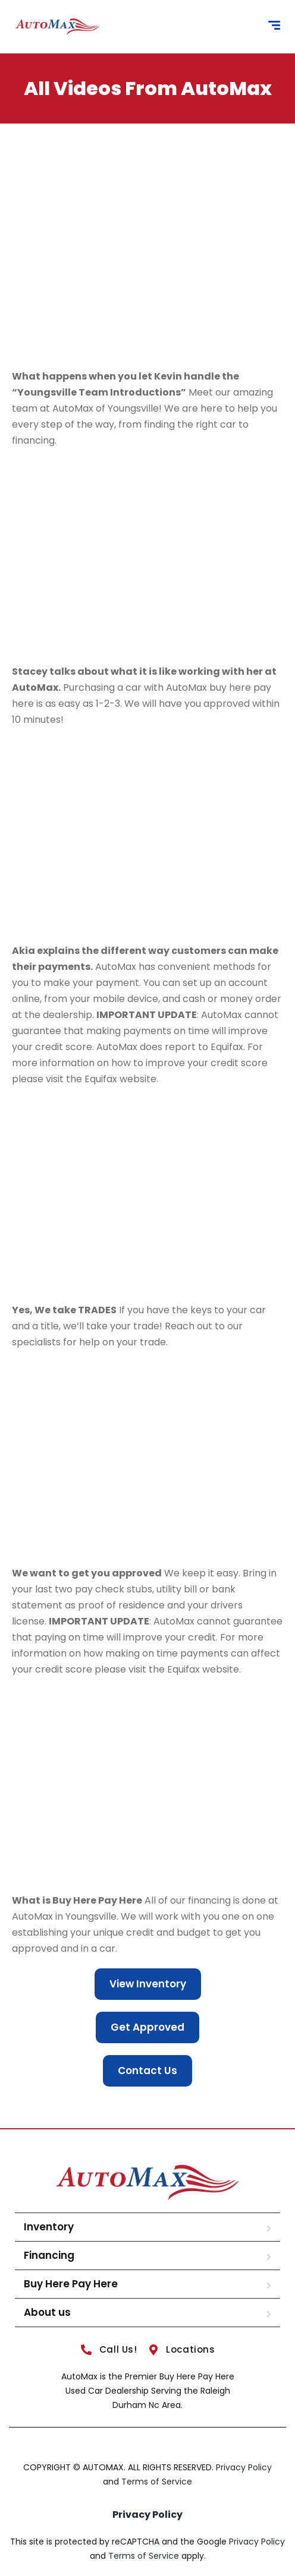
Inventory (49, 2227)
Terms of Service (156, 2482)
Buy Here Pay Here (71, 2284)
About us (47, 2312)
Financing (49, 2255)
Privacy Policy (244, 2467)
